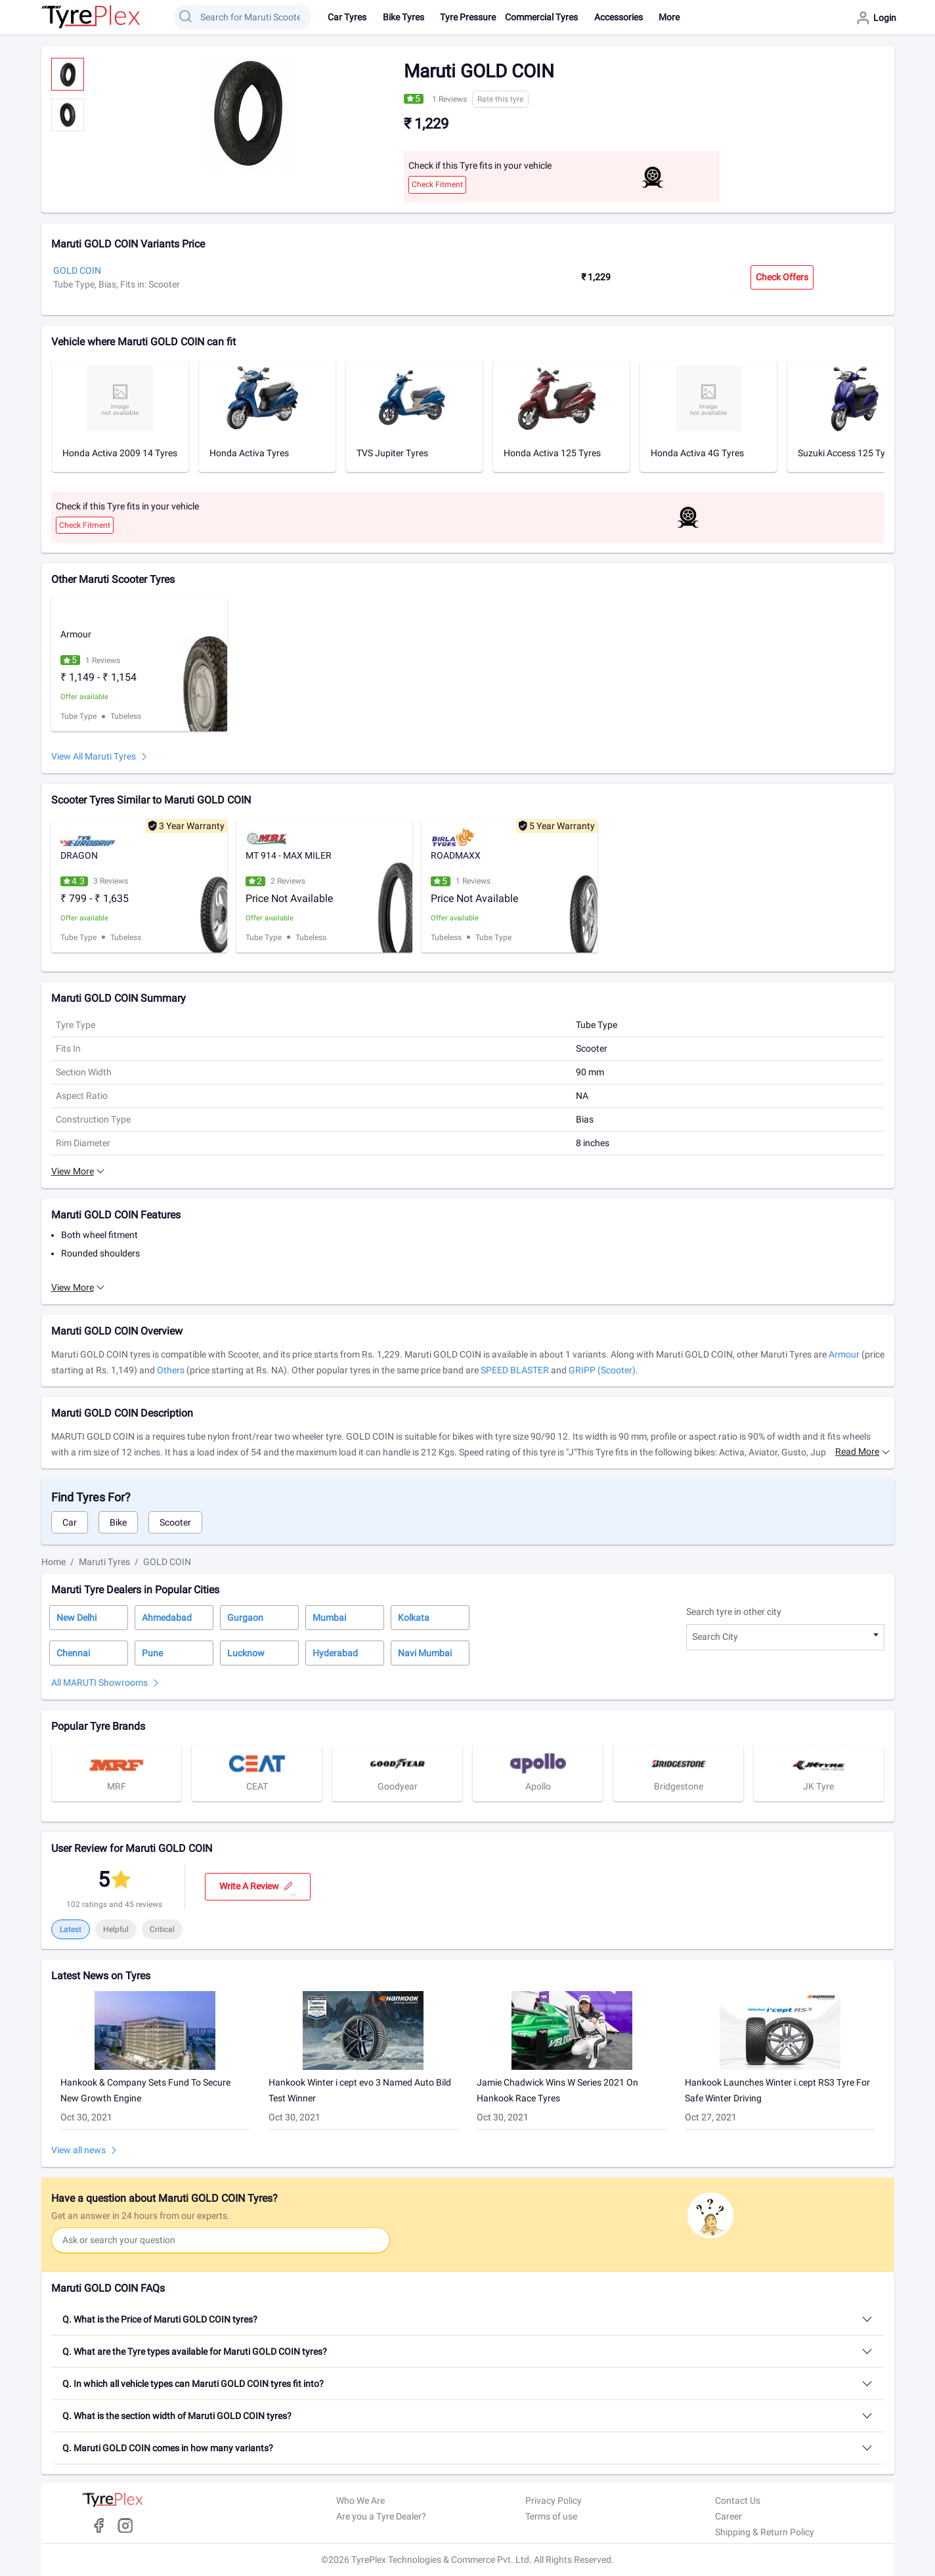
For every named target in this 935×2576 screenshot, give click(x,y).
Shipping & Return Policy (764, 2532)
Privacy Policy (553, 2500)
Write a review (257, 1886)
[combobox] (785, 1637)
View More (72, 1171)
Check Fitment (437, 184)
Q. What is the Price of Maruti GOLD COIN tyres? (159, 2319)
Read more (857, 1451)
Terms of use (551, 2516)
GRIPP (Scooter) (602, 1370)
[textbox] (785, 1637)
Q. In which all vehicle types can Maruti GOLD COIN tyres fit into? (193, 2383)
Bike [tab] (118, 1522)
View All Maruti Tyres (93, 756)
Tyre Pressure (468, 17)
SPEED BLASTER (515, 1370)
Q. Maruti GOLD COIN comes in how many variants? (167, 2448)
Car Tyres (347, 17)
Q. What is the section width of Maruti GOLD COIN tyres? (177, 2416)
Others (171, 1370)
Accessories (618, 17)
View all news (78, 2150)
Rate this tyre (500, 99)
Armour (844, 1354)
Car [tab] (69, 1522)
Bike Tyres (403, 17)
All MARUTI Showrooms (99, 1682)
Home (53, 1561)
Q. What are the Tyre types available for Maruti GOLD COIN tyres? (194, 2351)
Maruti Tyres (104, 1561)
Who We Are (360, 2500)
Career (728, 2516)
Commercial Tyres (541, 17)
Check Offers (782, 277)
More (669, 17)
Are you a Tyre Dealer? (381, 2516)
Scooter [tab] (175, 1522)
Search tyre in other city (733, 1611)
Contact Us (737, 2500)
